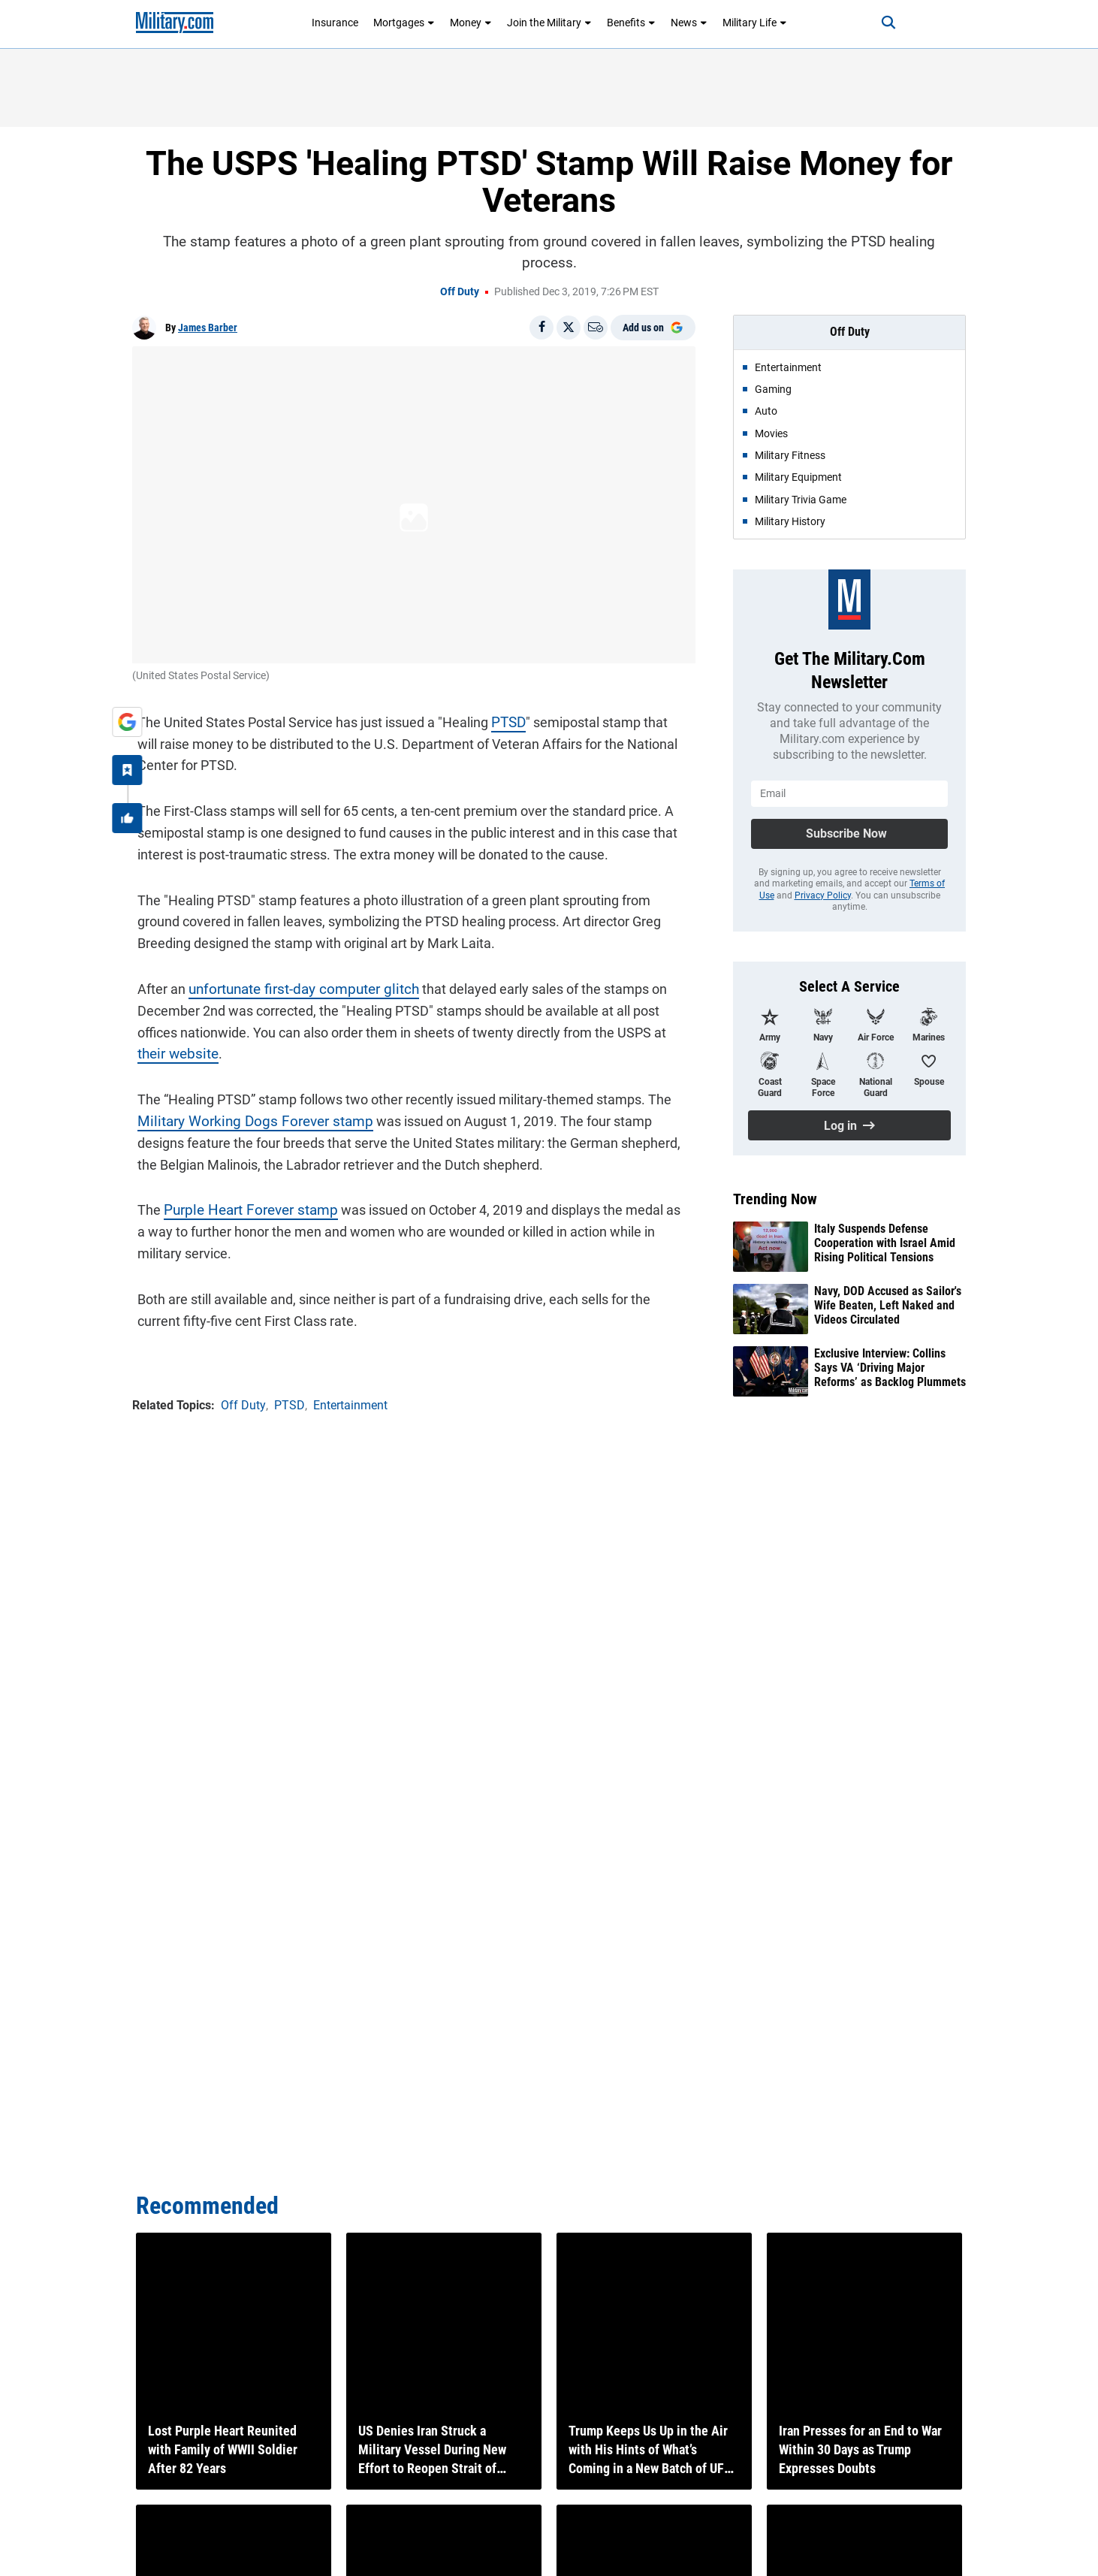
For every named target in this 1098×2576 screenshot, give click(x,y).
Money (471, 22)
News (689, 22)
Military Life (754, 22)
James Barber (207, 328)
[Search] (874, 23)
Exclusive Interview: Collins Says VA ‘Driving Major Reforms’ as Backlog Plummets (890, 1367)
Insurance (335, 22)
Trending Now (775, 1198)
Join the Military (549, 22)
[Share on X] (569, 328)
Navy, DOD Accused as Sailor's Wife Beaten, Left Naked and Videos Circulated (887, 1305)
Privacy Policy (823, 895)
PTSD (503, 717)
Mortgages (404, 22)
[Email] (596, 328)
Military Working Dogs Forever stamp (242, 1116)
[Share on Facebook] (541, 328)
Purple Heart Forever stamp (241, 1205)
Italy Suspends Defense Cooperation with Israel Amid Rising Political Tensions (884, 1243)
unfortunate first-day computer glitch (292, 984)
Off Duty (459, 291)
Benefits (631, 22)
